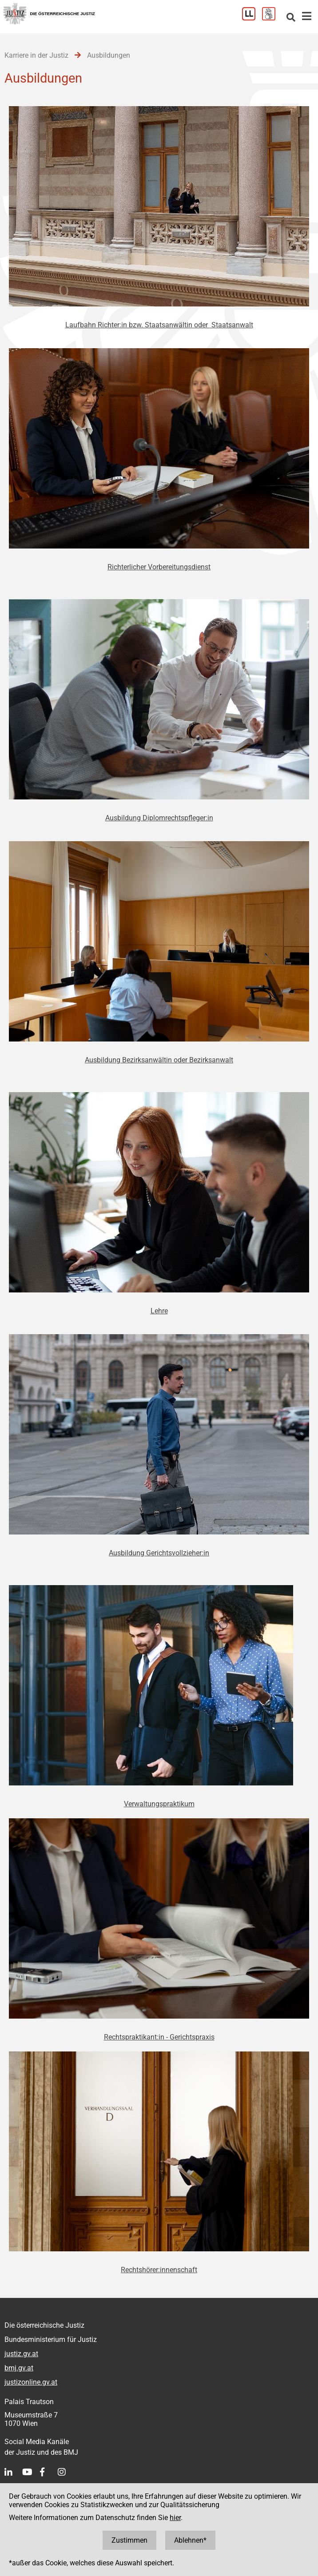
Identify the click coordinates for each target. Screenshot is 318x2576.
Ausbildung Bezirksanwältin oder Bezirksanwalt (159, 1060)
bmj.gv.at (18, 2368)
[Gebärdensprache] (272, 18)
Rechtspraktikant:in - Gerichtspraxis (159, 2037)
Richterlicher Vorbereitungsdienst (159, 567)
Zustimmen (129, 2540)
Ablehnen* (190, 2540)
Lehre (159, 1311)
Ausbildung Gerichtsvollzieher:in (159, 1553)
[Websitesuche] (291, 18)
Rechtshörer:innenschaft (159, 2270)
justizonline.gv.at (30, 2382)
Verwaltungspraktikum (159, 1804)
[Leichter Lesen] (252, 18)
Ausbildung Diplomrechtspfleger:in (159, 818)
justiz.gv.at (21, 2353)
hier (175, 2517)
